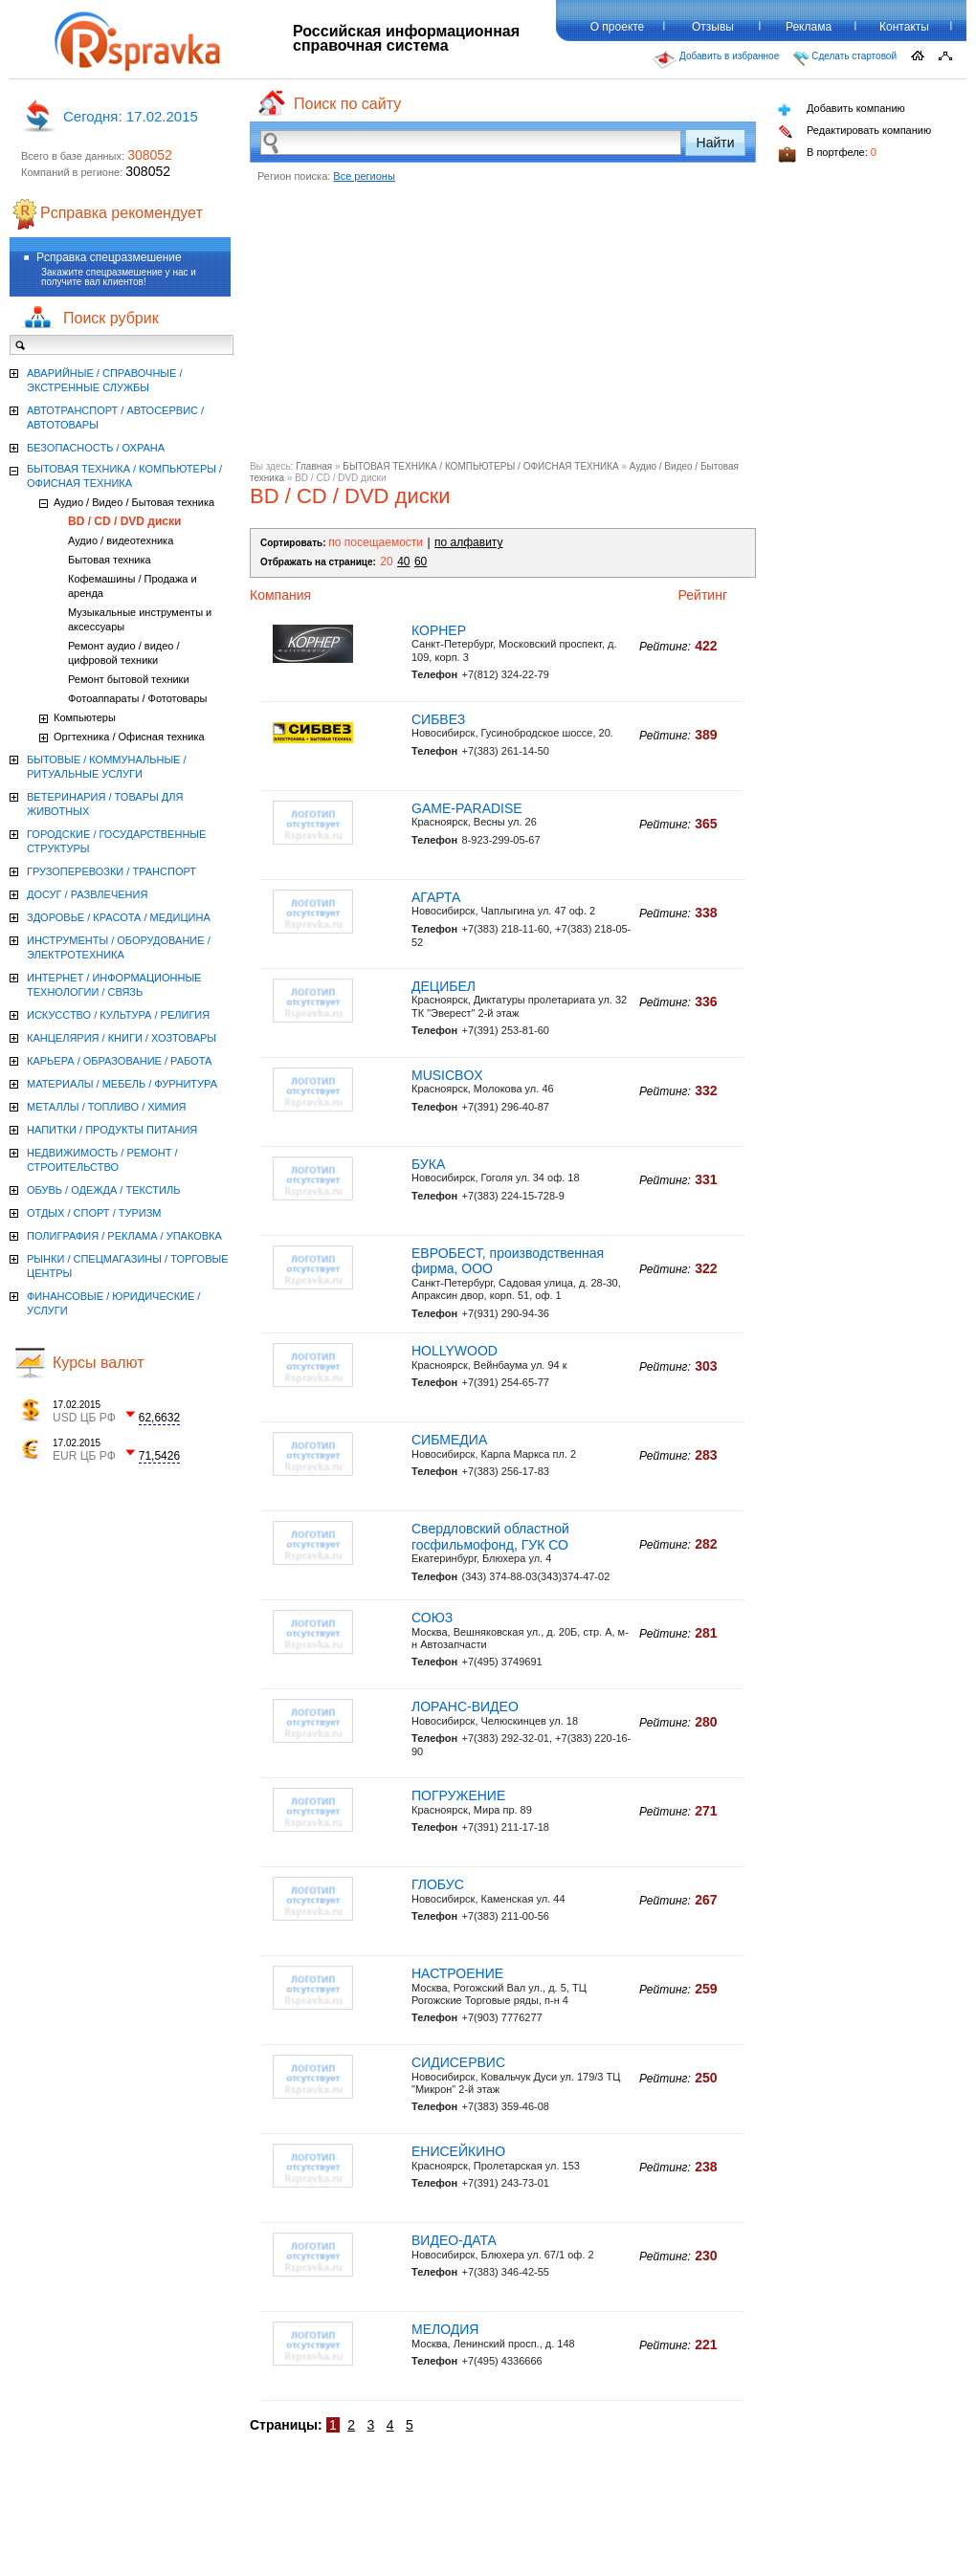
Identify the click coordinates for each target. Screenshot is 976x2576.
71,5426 (159, 1456)
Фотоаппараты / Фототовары (137, 698)
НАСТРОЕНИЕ (457, 1973)
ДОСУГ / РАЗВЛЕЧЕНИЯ (87, 894)
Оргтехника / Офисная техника (129, 736)
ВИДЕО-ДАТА (454, 2240)
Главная (314, 466)
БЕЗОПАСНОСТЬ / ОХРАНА (96, 447)
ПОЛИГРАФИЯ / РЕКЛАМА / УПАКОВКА (124, 1236)
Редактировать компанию (854, 131)
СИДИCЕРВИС (458, 2062)
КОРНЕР (438, 630)
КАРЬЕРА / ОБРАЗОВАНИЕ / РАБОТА (119, 1061)
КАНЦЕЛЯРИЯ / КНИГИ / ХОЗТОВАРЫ (121, 1038)
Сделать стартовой (845, 58)
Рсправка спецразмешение (109, 257)
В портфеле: (827, 154)
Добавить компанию (841, 109)
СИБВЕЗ (438, 719)
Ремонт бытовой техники (128, 679)
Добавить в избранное (716, 60)
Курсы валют (98, 1362)
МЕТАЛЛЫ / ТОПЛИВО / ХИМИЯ (107, 1106)
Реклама (809, 26)
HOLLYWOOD (454, 1350)
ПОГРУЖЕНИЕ (458, 1795)
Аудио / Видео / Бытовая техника (134, 502)
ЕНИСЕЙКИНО (458, 2151)
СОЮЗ (432, 1617)
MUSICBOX (447, 1075)
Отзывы (713, 26)
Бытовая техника (109, 559)
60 (420, 561)
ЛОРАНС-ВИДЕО (465, 1706)
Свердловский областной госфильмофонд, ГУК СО (490, 1536)
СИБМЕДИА (449, 1439)
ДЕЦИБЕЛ (443, 986)
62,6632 (159, 1417)
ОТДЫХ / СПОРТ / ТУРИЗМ (94, 1213)
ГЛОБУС (437, 1884)
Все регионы (364, 176)
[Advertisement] (503, 327)
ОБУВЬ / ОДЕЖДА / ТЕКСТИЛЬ (103, 1190)
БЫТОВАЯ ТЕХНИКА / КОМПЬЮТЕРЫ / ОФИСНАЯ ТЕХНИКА (480, 466)
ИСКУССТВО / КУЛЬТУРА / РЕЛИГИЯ (118, 1015)
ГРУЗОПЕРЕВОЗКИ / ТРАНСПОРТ (111, 871)
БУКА (428, 1164)
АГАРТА (435, 897)
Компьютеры (85, 717)
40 (403, 561)
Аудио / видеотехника (120, 540)
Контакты (904, 26)
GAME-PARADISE (466, 808)
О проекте (617, 26)
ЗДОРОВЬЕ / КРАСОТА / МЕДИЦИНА (119, 917)
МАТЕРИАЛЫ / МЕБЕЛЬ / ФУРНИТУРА (122, 1084)
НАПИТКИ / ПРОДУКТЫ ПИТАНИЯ (112, 1129)
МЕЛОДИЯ (444, 2329)
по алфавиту (468, 542)
